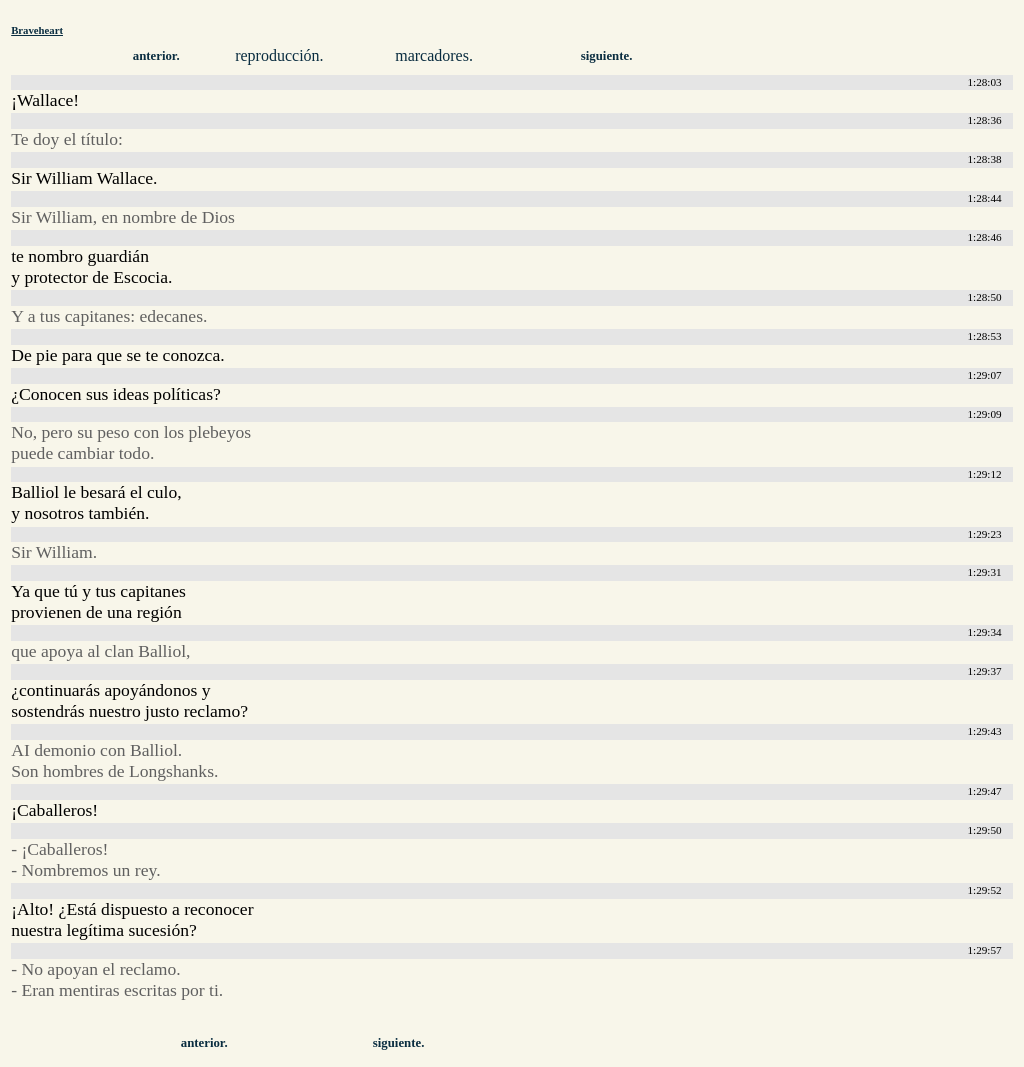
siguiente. (607, 56)
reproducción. (279, 55)
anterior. (156, 56)
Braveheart (37, 30)
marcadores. (434, 55)
